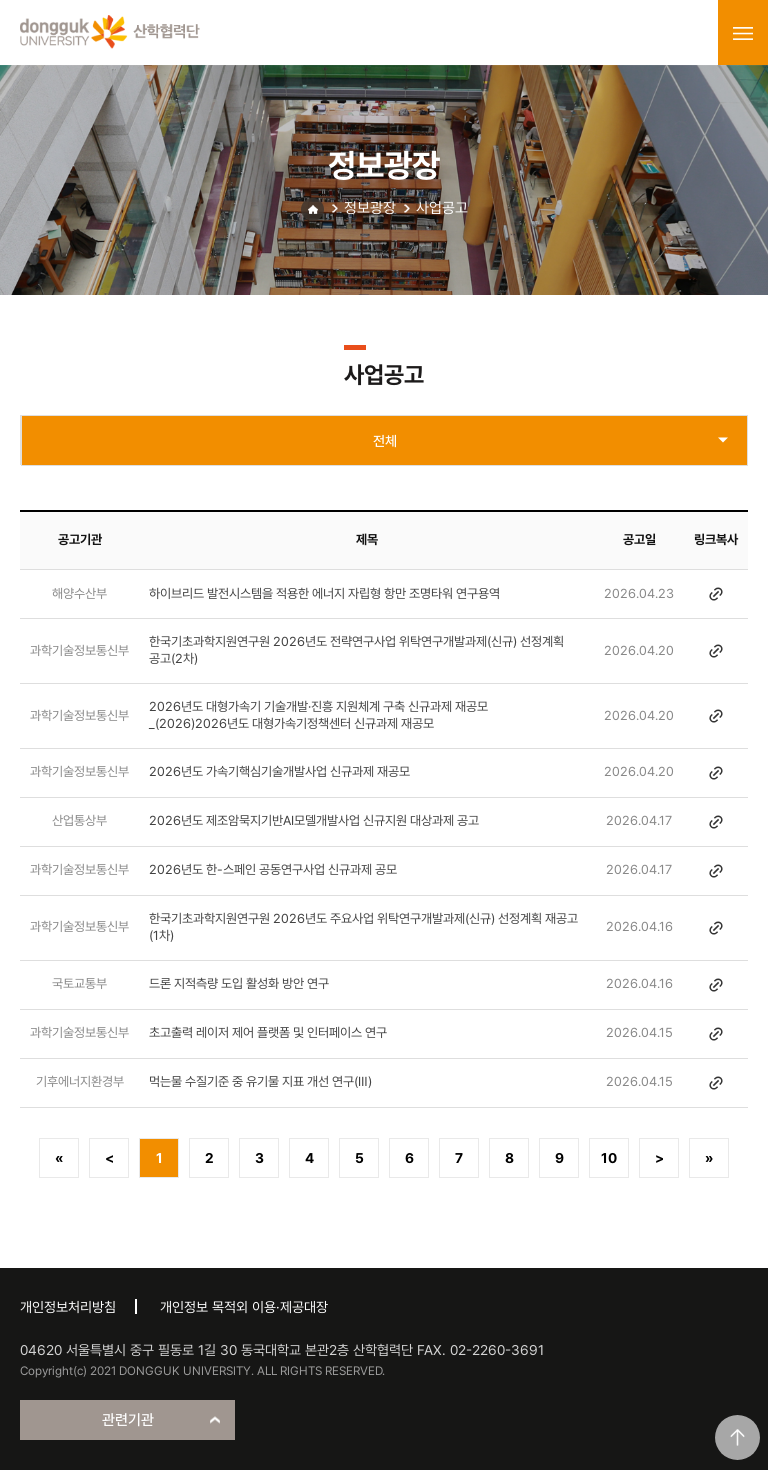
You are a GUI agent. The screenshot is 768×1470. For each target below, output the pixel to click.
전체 (385, 441)
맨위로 (737, 1437)
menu (743, 33)
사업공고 (442, 208)
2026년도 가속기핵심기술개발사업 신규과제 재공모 (279, 771)
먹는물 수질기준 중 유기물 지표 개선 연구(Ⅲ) (260, 1081)
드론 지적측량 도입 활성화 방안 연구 (239, 983)
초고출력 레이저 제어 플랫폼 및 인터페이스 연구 (268, 1032)
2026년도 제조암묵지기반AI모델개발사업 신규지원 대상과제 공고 (314, 820)
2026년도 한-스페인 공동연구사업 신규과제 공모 (273, 869)
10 (609, 1158)
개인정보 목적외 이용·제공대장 (244, 1307)
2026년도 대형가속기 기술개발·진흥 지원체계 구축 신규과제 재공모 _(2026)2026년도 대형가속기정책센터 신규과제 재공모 (318, 715)
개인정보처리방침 (68, 1307)
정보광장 (370, 208)
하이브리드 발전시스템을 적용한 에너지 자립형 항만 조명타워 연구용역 (324, 593)
